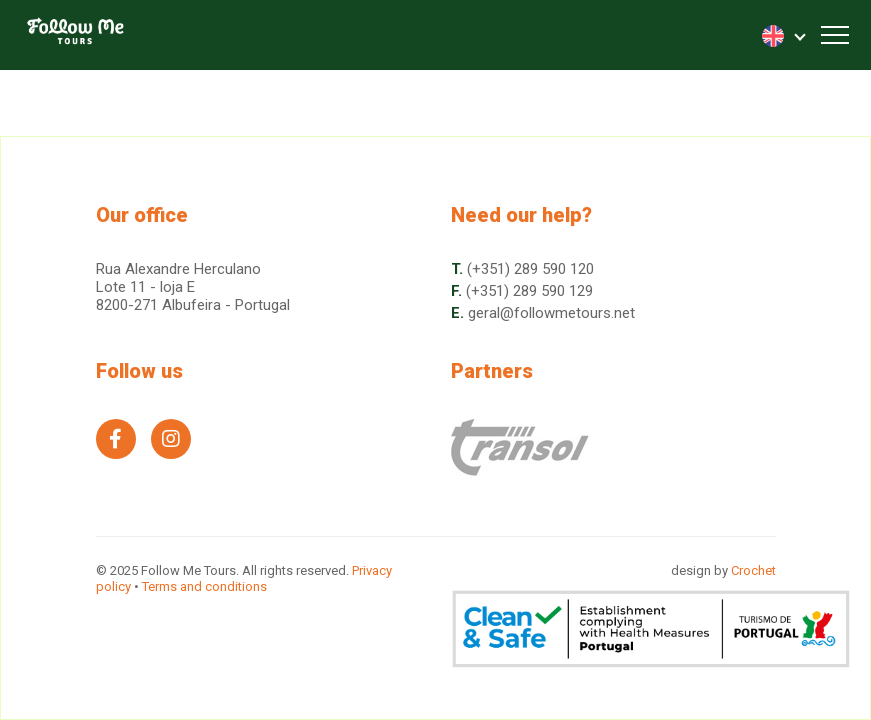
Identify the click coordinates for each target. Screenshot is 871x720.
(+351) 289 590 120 (530, 269)
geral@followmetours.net (551, 313)
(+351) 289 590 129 (529, 291)
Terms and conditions (204, 586)
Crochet (753, 570)
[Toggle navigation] (835, 35)
